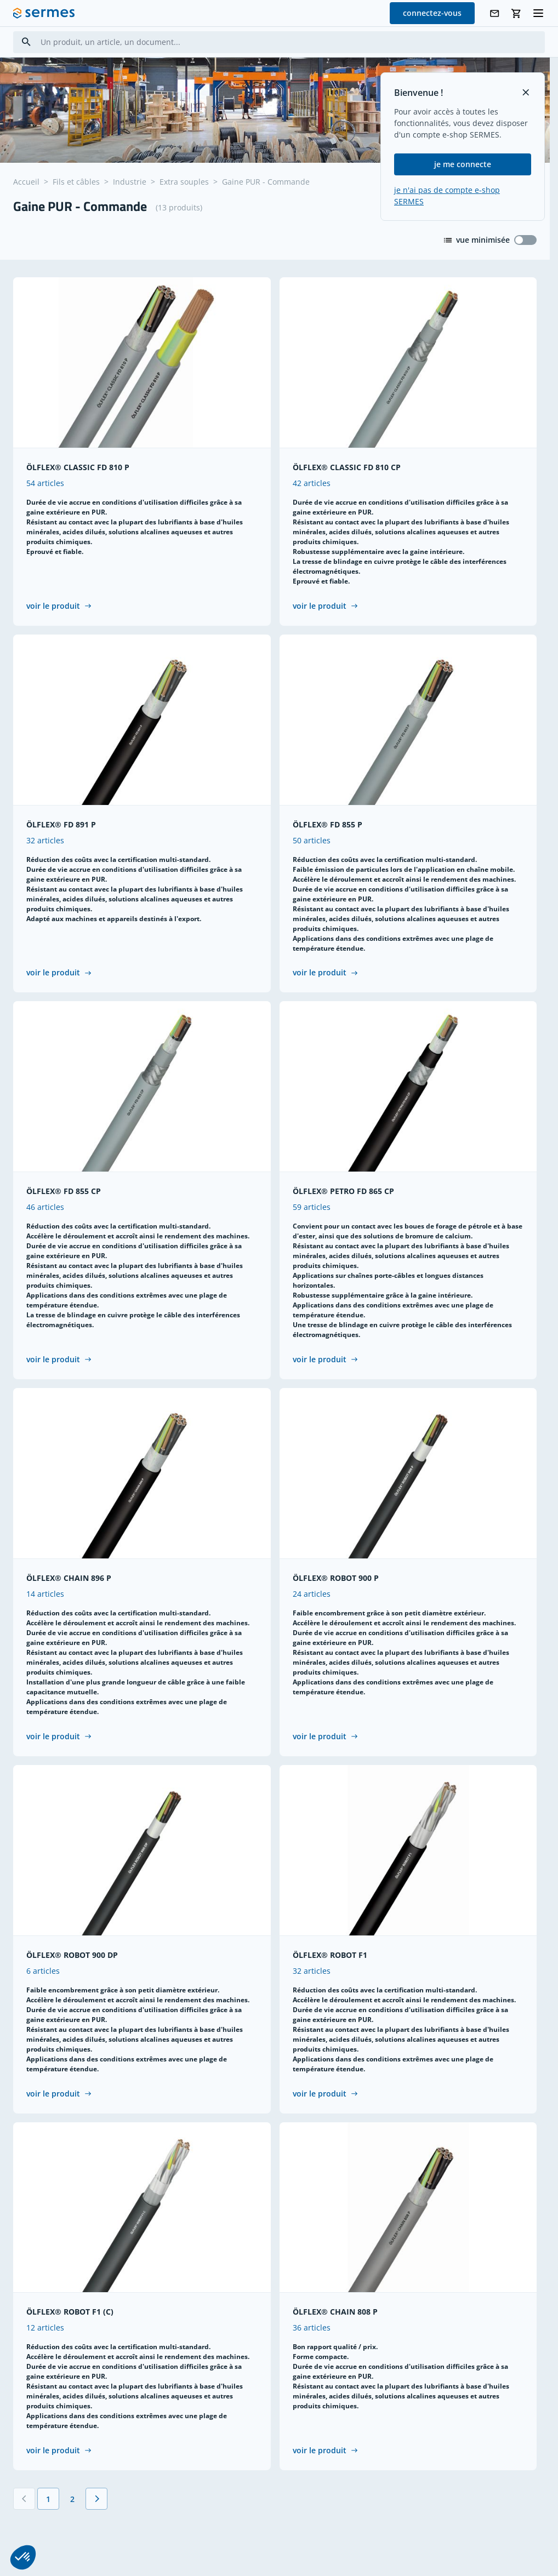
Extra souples (184, 181)
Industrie (129, 181)
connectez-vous (432, 13)
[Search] (26, 42)
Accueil (26, 181)
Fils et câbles (76, 181)
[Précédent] (24, 2500)
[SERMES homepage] (44, 13)
